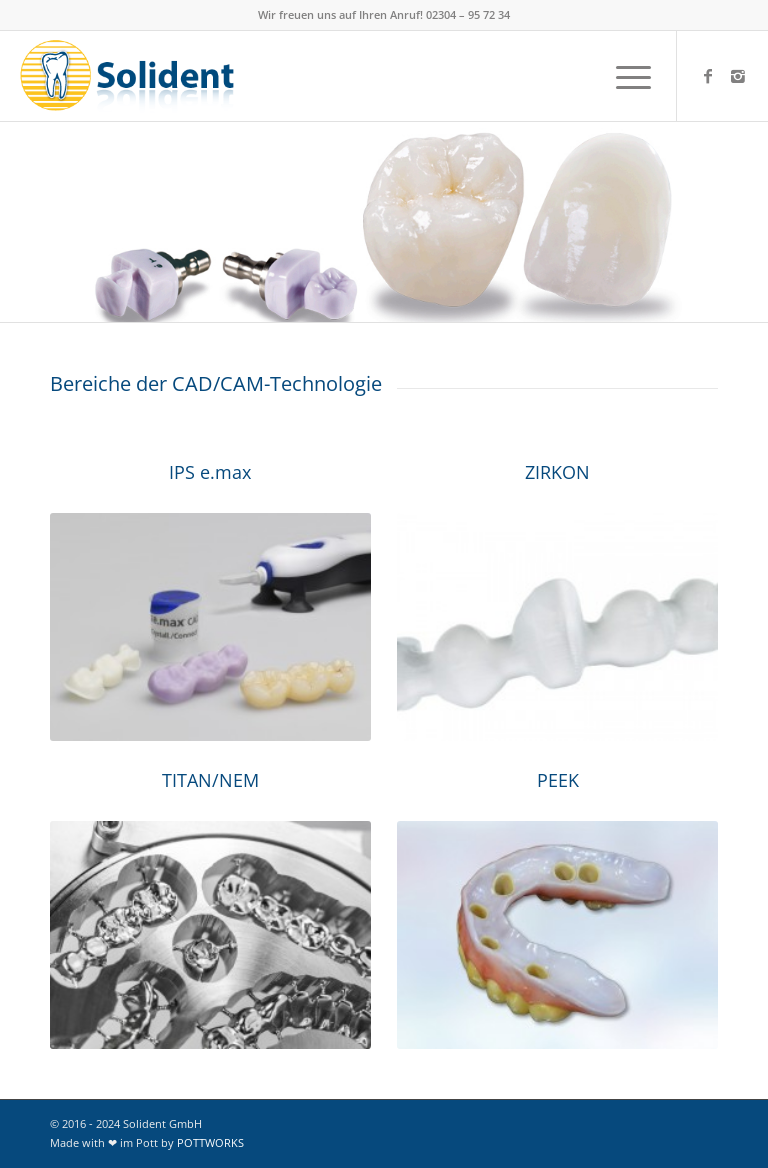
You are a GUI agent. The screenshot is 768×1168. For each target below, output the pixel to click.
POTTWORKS (210, 1142)
